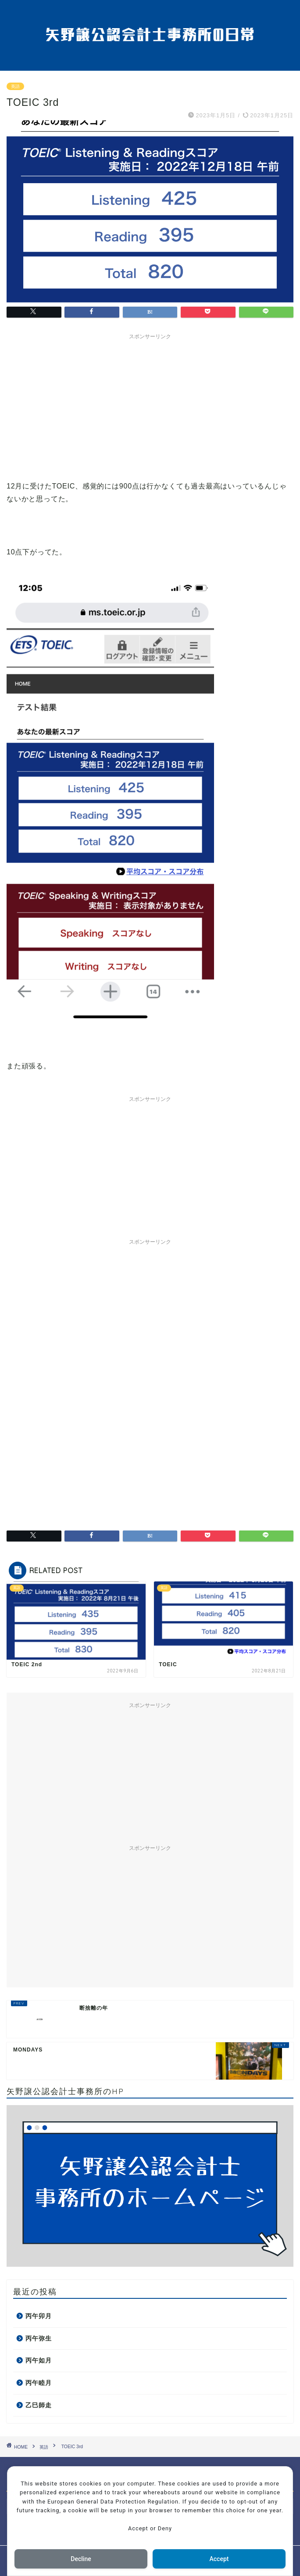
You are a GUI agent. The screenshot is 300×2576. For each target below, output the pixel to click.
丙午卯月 (38, 2316)
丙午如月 (38, 2360)
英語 (15, 86)
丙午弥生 (38, 2338)
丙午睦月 (38, 2383)
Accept (219, 2558)
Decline (81, 2558)
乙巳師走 (38, 2405)
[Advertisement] (150, 405)
